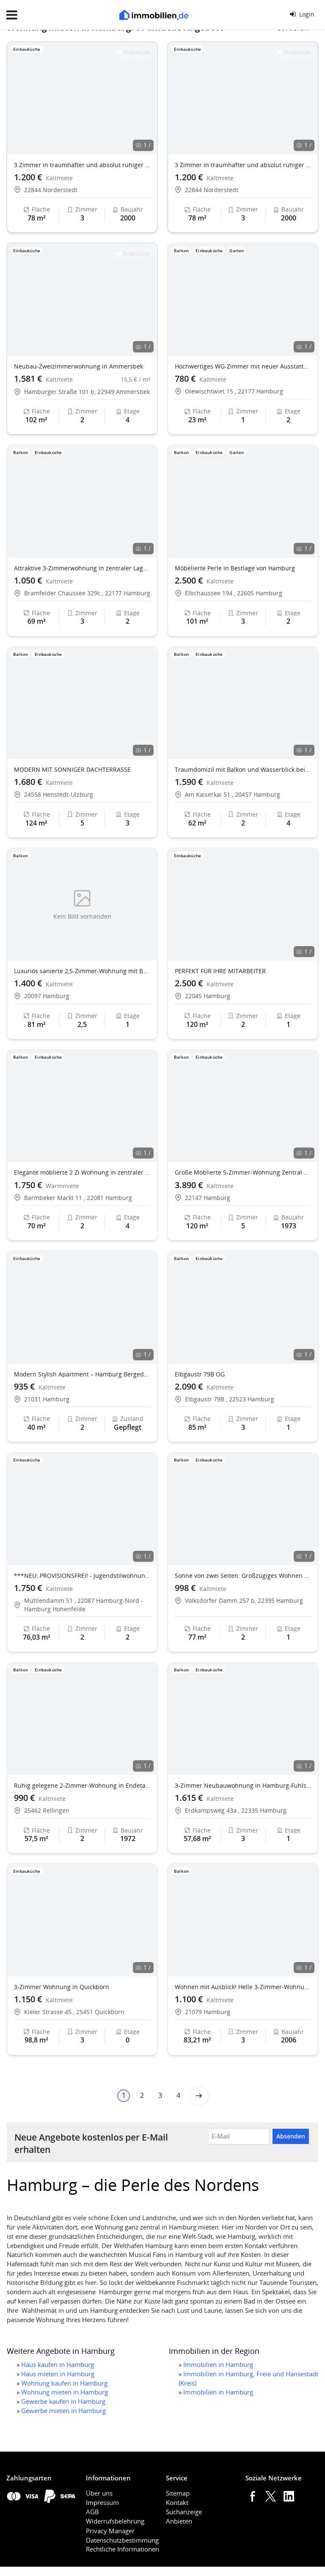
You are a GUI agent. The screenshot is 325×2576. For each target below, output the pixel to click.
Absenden (290, 2136)
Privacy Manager (110, 2530)
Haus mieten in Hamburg (57, 2374)
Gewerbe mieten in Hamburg (63, 2410)
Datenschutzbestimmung (122, 2540)
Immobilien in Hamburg (218, 2364)
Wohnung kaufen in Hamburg (64, 2383)
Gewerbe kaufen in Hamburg (63, 2401)
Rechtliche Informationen (122, 2549)
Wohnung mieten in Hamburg (64, 2392)
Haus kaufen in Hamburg (57, 2364)
